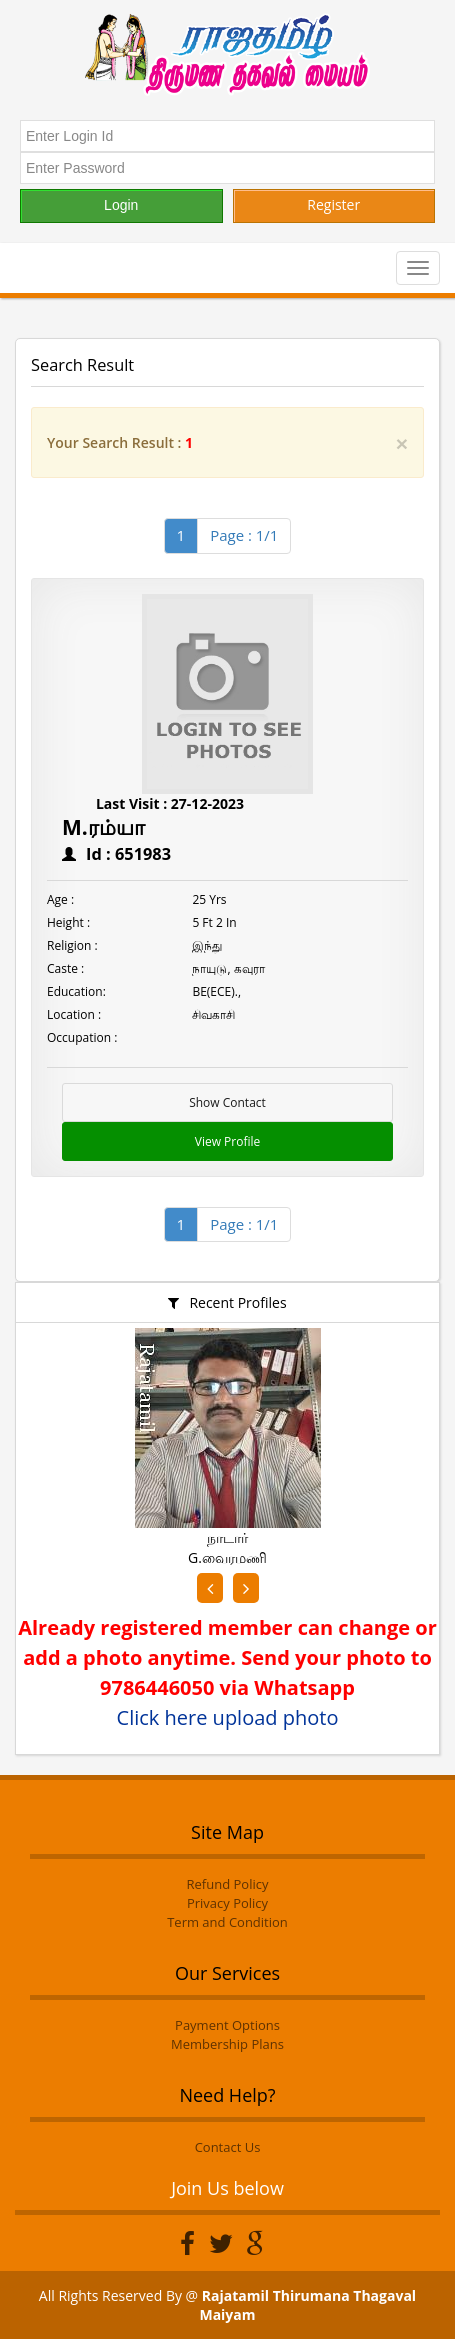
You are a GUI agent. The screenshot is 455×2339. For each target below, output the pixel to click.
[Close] (402, 443)
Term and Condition (227, 1922)
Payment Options (227, 2025)
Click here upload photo (228, 1717)
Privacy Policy (227, 1903)
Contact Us (228, 2147)
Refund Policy (228, 1884)
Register (333, 204)
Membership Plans (227, 2044)
